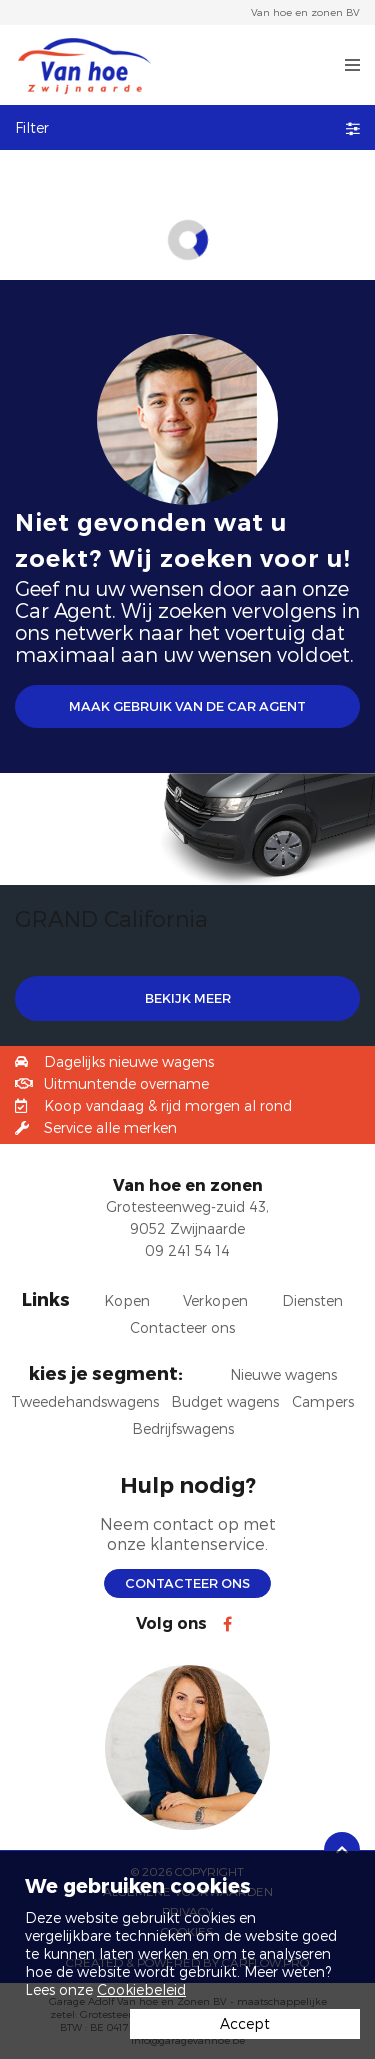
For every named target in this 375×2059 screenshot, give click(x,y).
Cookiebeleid (141, 1989)
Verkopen (215, 1300)
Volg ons (171, 1623)
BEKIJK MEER (188, 998)
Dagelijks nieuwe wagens (129, 1061)
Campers (323, 1401)
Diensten (312, 1300)
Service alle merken (110, 1127)
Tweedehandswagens (85, 1401)
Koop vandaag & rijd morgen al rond (168, 1105)
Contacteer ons (187, 1583)
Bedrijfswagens (183, 1428)
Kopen (127, 1300)
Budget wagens (225, 1401)
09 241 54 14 (187, 1250)
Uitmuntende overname (126, 1083)
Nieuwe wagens (283, 1374)
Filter (187, 127)
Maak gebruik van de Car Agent (187, 706)
